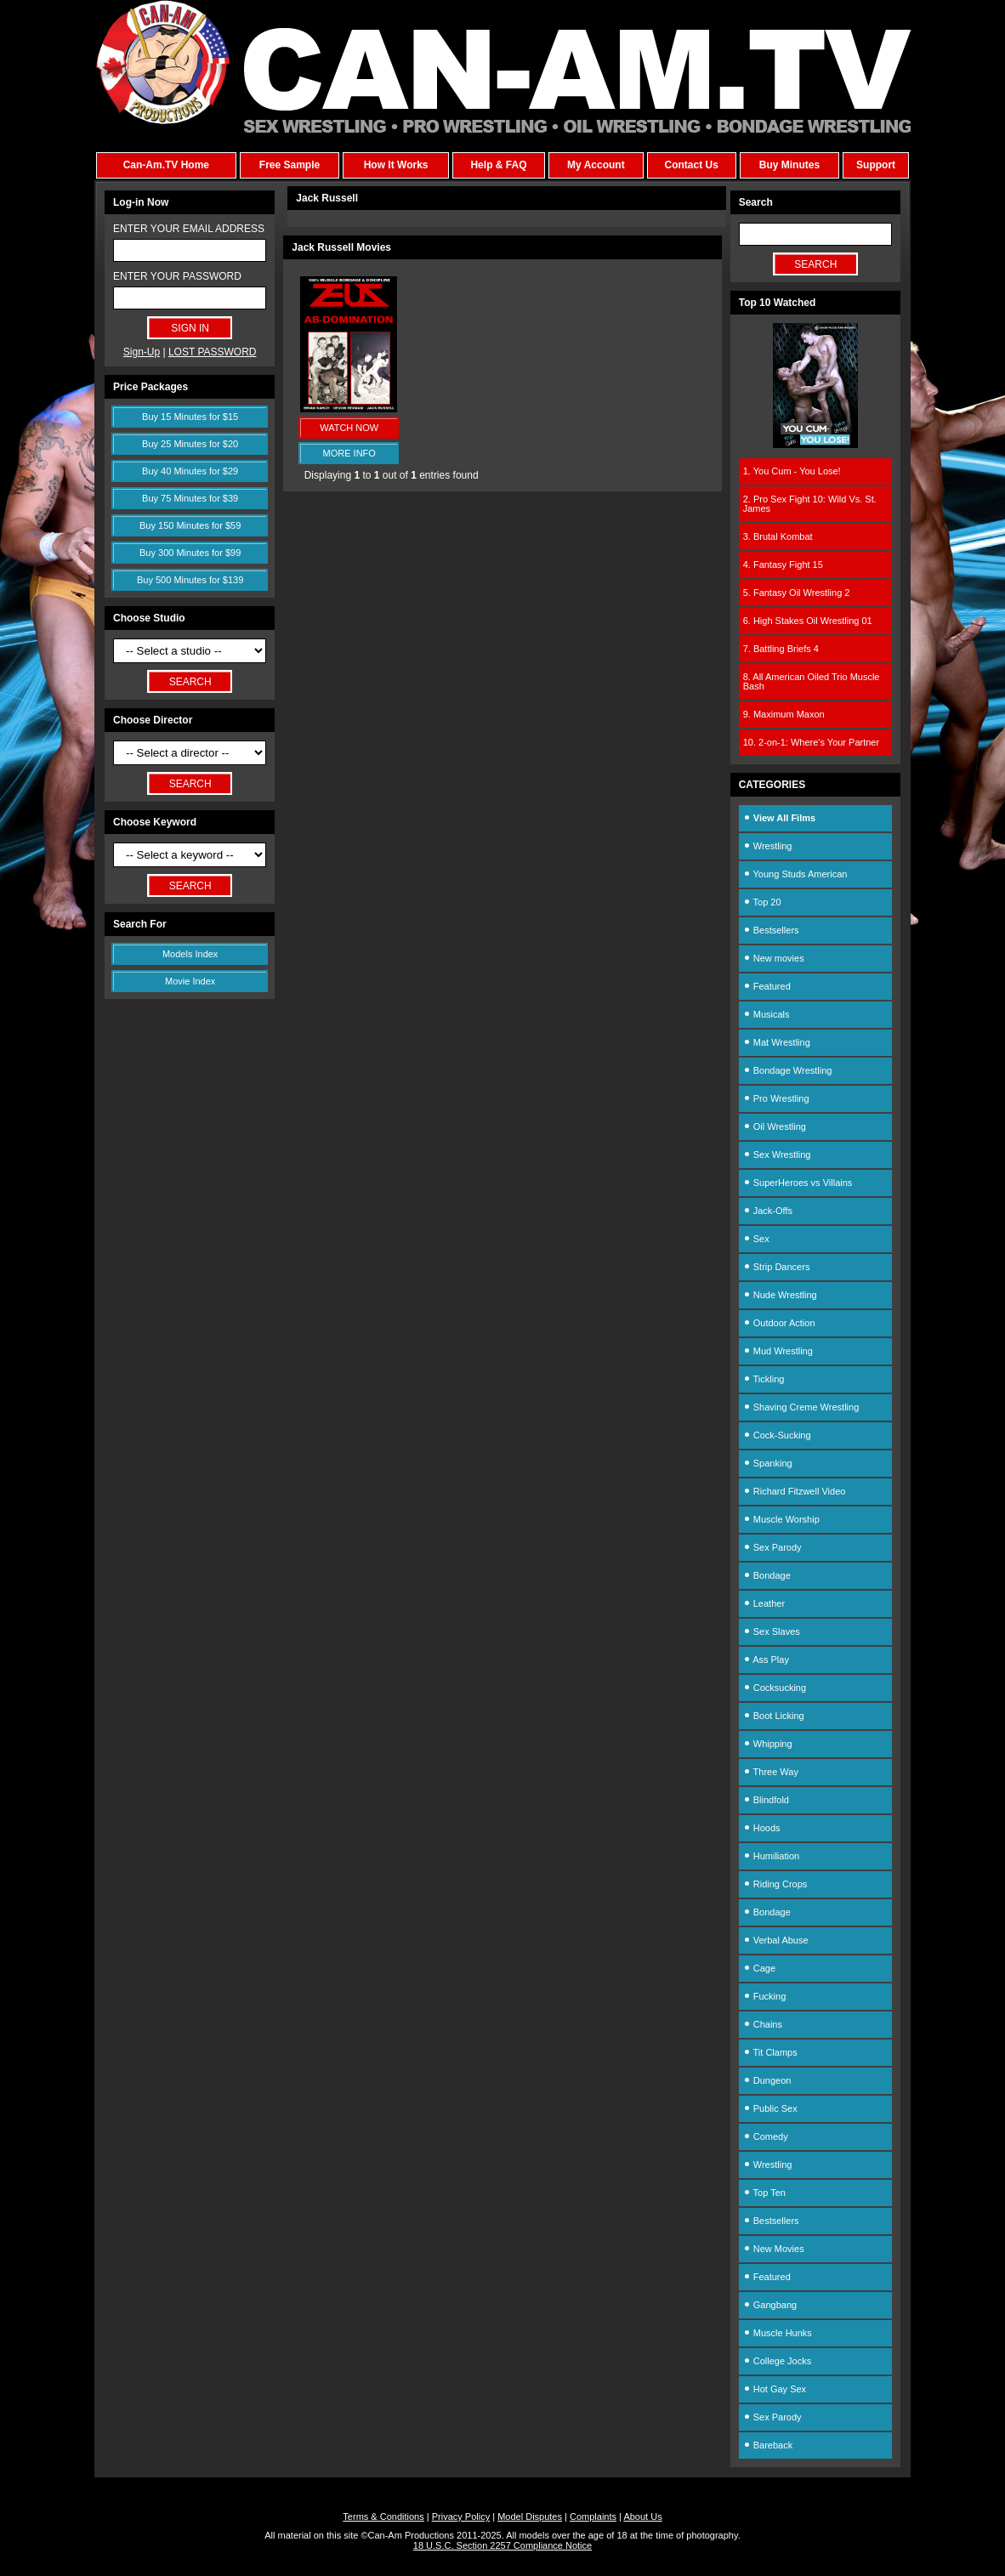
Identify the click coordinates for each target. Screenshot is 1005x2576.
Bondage (767, 1575)
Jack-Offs (767, 1211)
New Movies (773, 2249)
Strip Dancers (776, 1267)
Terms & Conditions (383, 2516)
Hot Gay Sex (774, 2389)
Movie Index (190, 981)
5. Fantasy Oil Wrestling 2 (796, 592)
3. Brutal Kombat (778, 536)
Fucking (764, 1996)
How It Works (396, 165)
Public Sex (770, 2108)
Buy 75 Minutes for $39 (190, 498)
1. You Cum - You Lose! (792, 471)
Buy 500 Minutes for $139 (190, 580)
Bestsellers (771, 930)
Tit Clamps (770, 2052)
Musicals (766, 1014)
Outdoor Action (779, 1323)
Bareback (768, 2445)
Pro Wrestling (776, 1098)
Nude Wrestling (780, 1295)
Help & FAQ (498, 165)
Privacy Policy (461, 2516)
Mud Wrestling (778, 1351)
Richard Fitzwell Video (794, 1491)
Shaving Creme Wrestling (801, 1407)
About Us (642, 2516)
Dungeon (767, 2080)
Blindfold (766, 1800)
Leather (764, 1603)
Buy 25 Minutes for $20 (190, 444)
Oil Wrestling (774, 1126)
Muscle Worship (781, 1519)
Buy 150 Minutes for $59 (190, 525)
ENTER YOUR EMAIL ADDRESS (188, 229)
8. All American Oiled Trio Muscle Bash (811, 681)
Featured (767, 986)
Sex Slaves (771, 1631)
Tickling (764, 1379)
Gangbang (770, 2305)
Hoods (762, 1828)
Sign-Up (141, 352)
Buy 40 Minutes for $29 (190, 471)
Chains (762, 2024)
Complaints (593, 2516)
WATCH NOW (349, 428)
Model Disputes (529, 2516)
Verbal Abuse (776, 1940)
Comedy (765, 2136)
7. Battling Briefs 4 (781, 649)
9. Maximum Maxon (784, 714)
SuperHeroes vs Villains (798, 1182)
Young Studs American (795, 874)
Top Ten (764, 2192)
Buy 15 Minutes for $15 (190, 416)
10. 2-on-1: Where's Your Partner (811, 742)
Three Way (770, 1772)
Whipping (767, 1744)
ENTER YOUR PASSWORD (177, 276)
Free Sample (289, 165)
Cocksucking (774, 1687)
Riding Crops (775, 1884)
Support (875, 165)
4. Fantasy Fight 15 (783, 564)
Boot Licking (773, 1716)
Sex (756, 1239)
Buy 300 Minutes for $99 (190, 553)
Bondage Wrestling (787, 1070)
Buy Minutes (789, 165)
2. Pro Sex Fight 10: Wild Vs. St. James (810, 503)
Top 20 (762, 902)
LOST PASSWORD (212, 352)
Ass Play (766, 1659)
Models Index (190, 954)
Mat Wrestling (776, 1042)
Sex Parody (772, 1547)
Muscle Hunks (777, 2333)
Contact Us (691, 165)
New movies (773, 958)
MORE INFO (349, 453)
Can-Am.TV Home (166, 165)
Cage (759, 1968)
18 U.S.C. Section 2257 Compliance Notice (502, 2545)
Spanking (767, 1463)
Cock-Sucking (777, 1435)
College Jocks (777, 2361)
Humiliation (771, 1856)
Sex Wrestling (777, 1154)
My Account (596, 165)
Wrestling (767, 846)
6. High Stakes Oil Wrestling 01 (807, 621)
